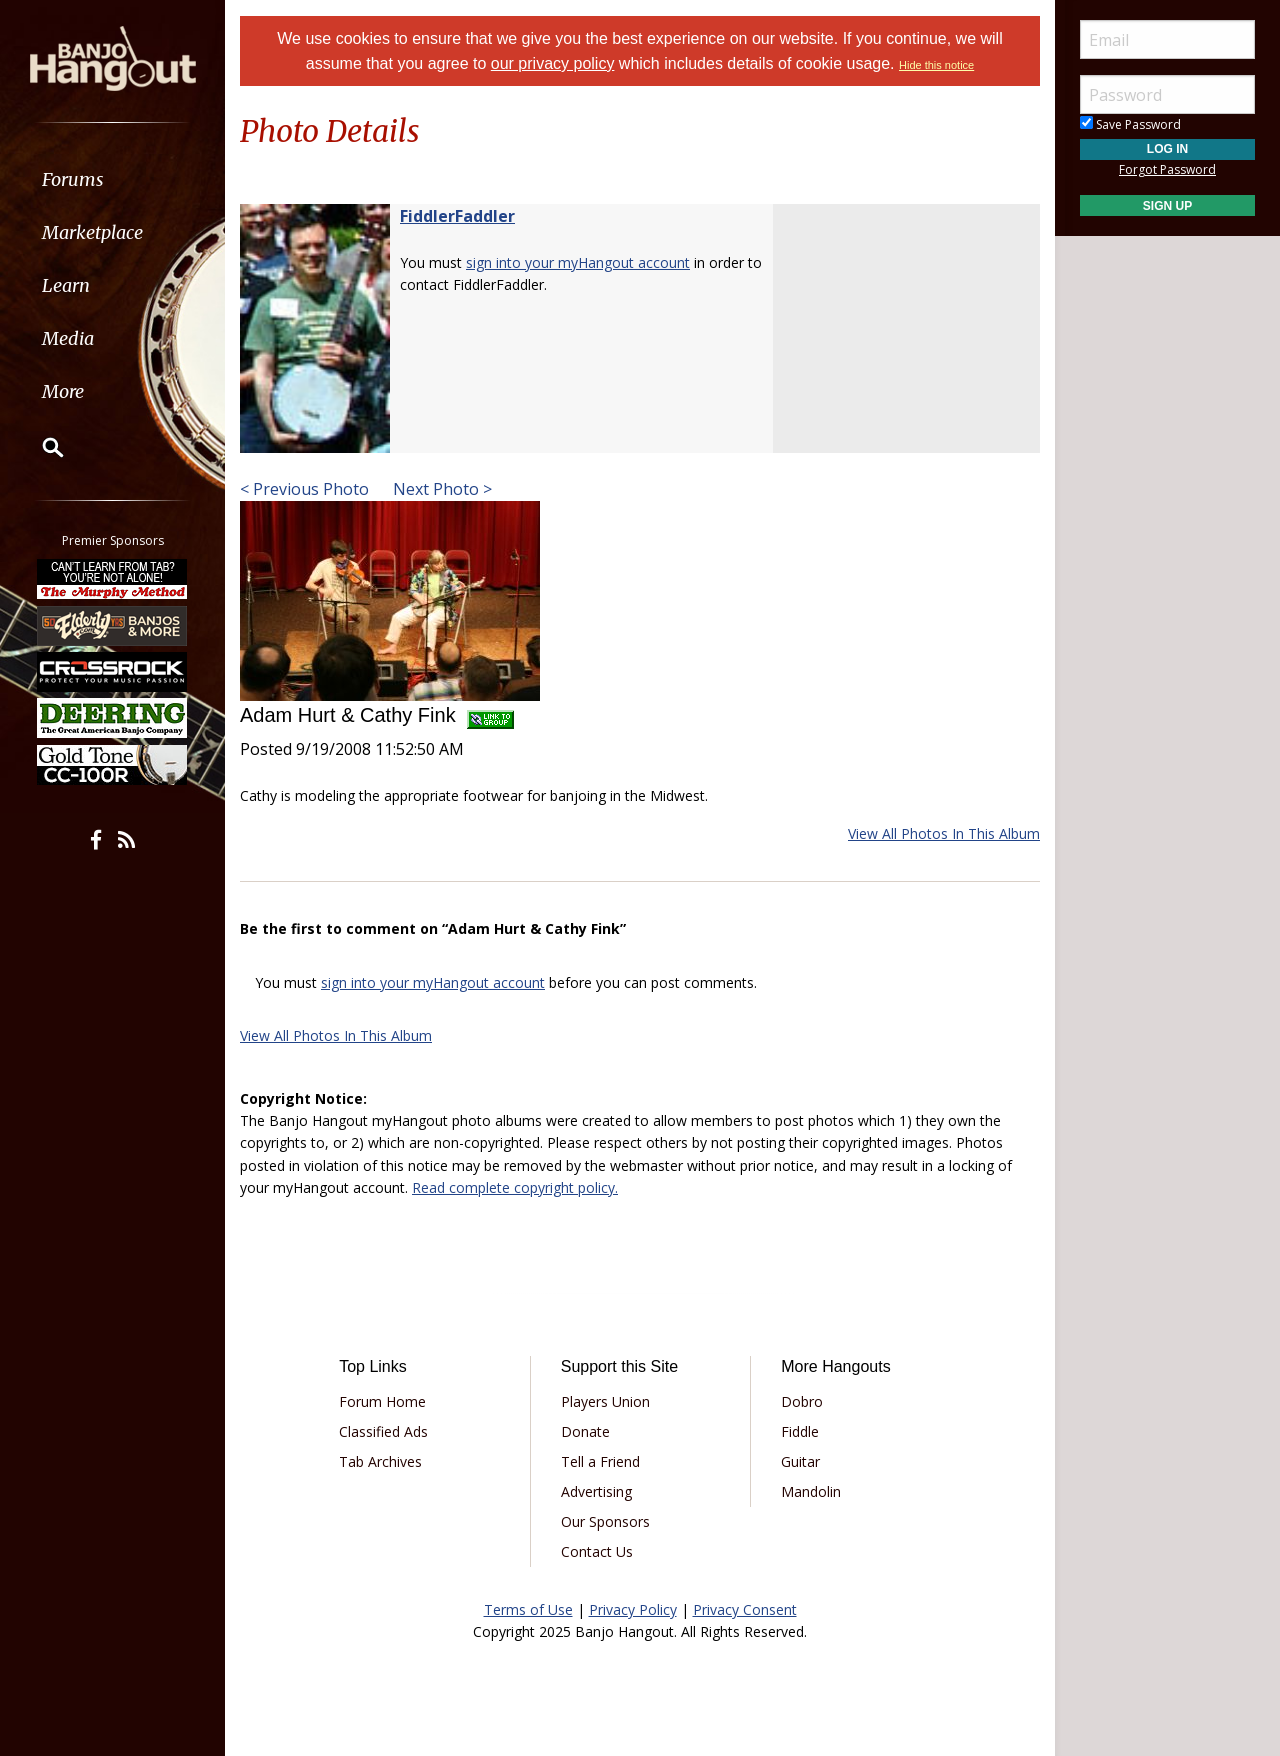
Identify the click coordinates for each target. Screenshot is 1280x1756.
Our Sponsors (605, 1521)
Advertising (596, 1491)
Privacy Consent (745, 1609)
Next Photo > (440, 489)
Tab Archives (380, 1461)
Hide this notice (936, 65)
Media (68, 338)
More (63, 391)
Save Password (1130, 124)
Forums (73, 179)
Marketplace (92, 232)
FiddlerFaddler (457, 216)
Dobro (802, 1401)
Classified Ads (383, 1431)
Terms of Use (528, 1609)
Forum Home (382, 1401)
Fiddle (800, 1431)
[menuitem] (112, 179)
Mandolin (811, 1491)
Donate (585, 1431)
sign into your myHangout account (578, 262)
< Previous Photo (304, 489)
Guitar (800, 1461)
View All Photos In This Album (944, 833)
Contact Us (597, 1551)
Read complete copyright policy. (515, 1187)
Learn (66, 285)
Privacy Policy (633, 1609)
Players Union (605, 1401)
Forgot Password (1167, 169)
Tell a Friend (600, 1461)
